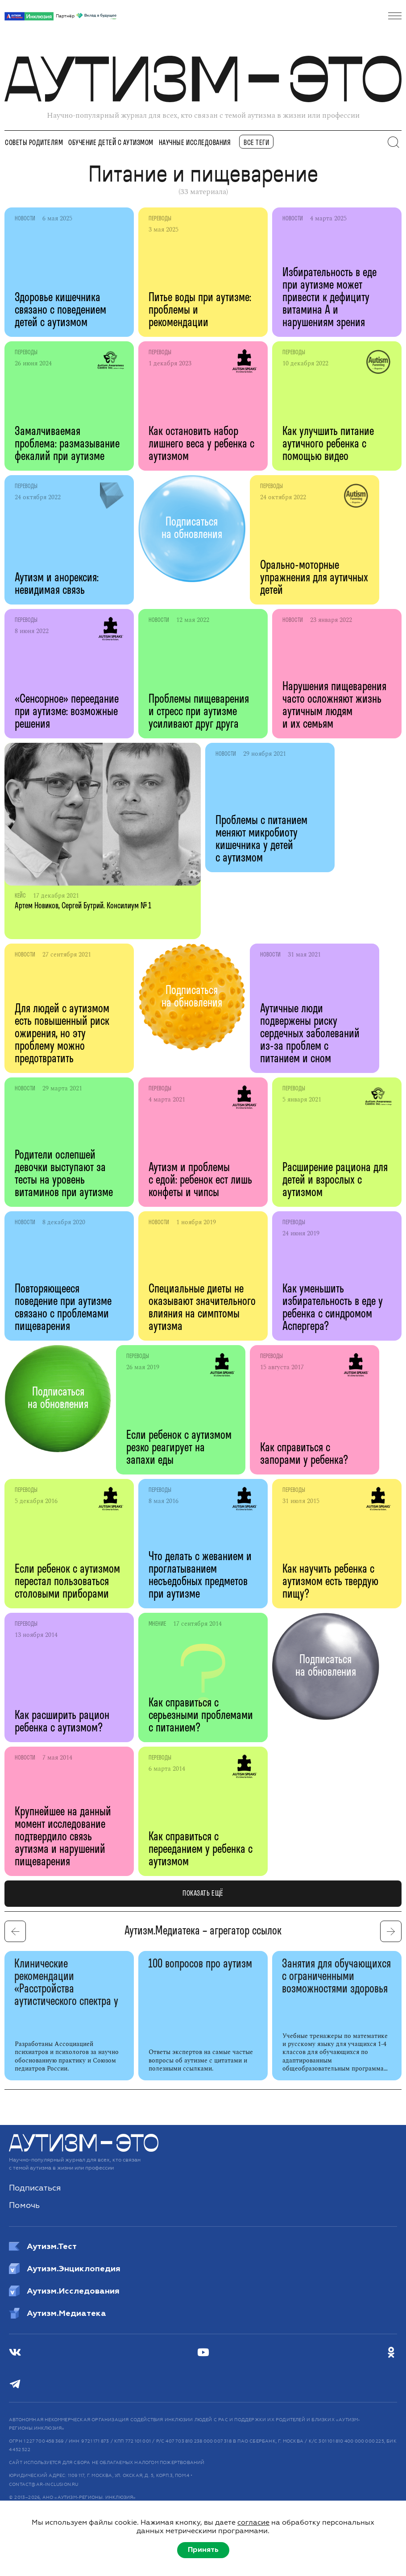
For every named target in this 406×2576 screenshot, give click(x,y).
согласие (253, 2522)
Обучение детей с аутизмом (110, 143)
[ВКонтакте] (15, 2352)
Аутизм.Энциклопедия (64, 2268)
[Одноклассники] (391, 2352)
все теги (256, 143)
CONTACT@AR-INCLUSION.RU (44, 2484)
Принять (203, 2550)
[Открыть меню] (395, 16)
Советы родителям (34, 143)
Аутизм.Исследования (64, 2291)
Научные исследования (195, 143)
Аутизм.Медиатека (57, 2313)
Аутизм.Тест (43, 2246)
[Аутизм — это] (83, 2150)
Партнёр (86, 16)
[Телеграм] (15, 2384)
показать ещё (202, 1893)
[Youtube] (203, 2352)
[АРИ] (29, 16)
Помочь (24, 2205)
